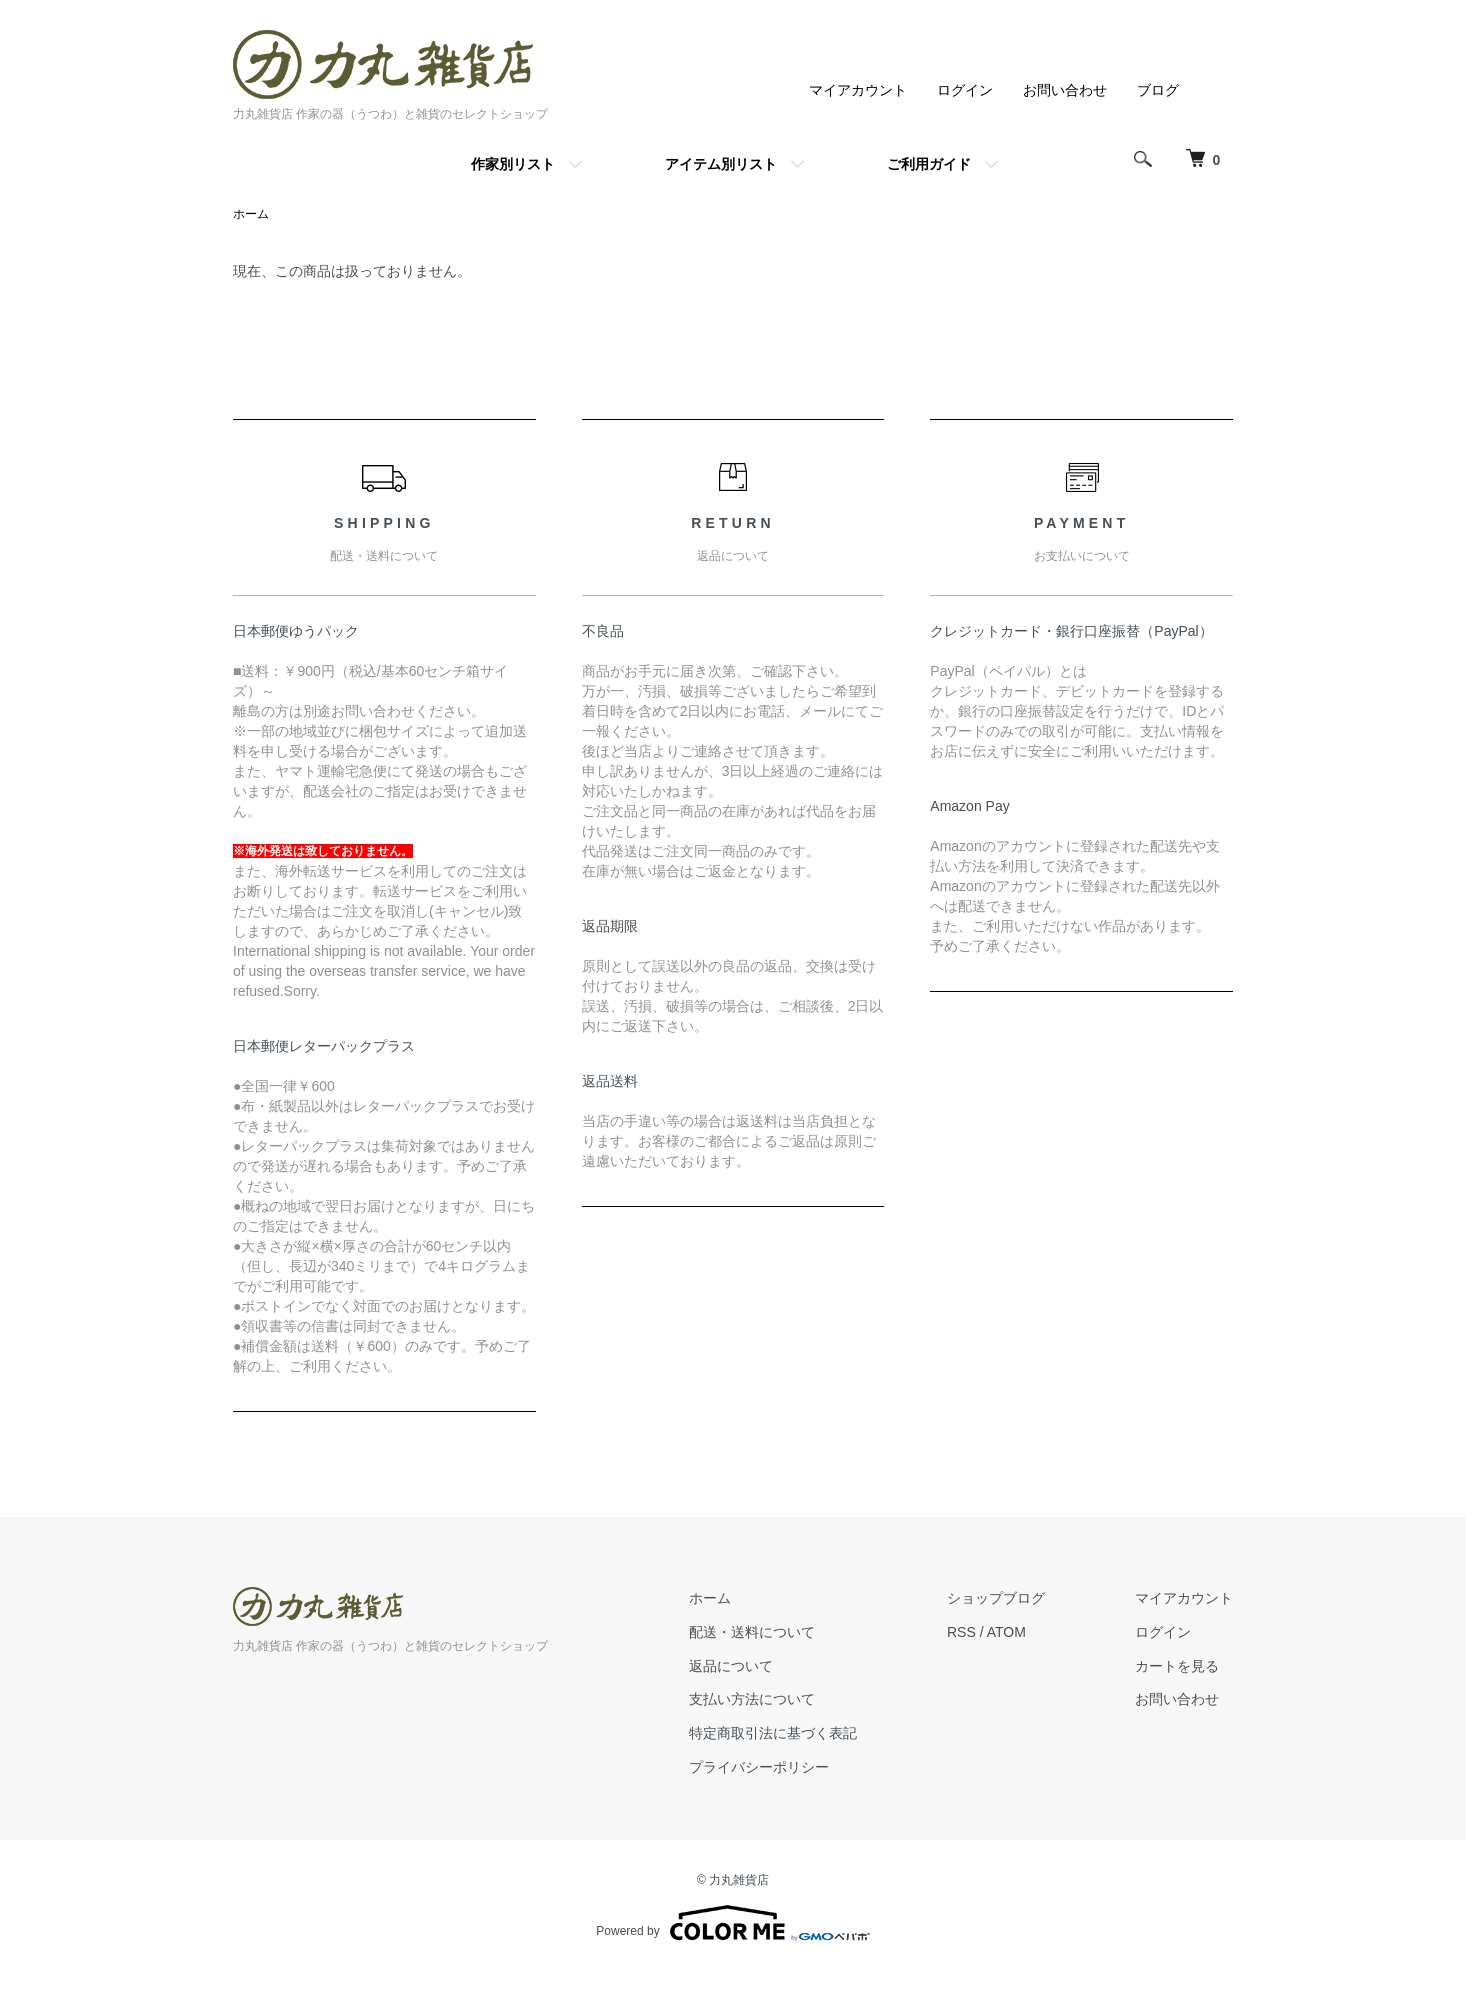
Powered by (732, 1923)
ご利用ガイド (929, 164)
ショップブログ (996, 1598)
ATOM (1006, 1632)
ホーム (251, 214)
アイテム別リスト (721, 164)
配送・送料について (752, 1632)
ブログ (1158, 90)
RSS (961, 1632)
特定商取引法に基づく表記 (773, 1733)
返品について (731, 1666)
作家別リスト (513, 164)
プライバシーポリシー (759, 1767)
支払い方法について (752, 1699)
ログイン (965, 90)
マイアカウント (858, 90)
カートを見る (1177, 1666)
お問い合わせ (1065, 90)
